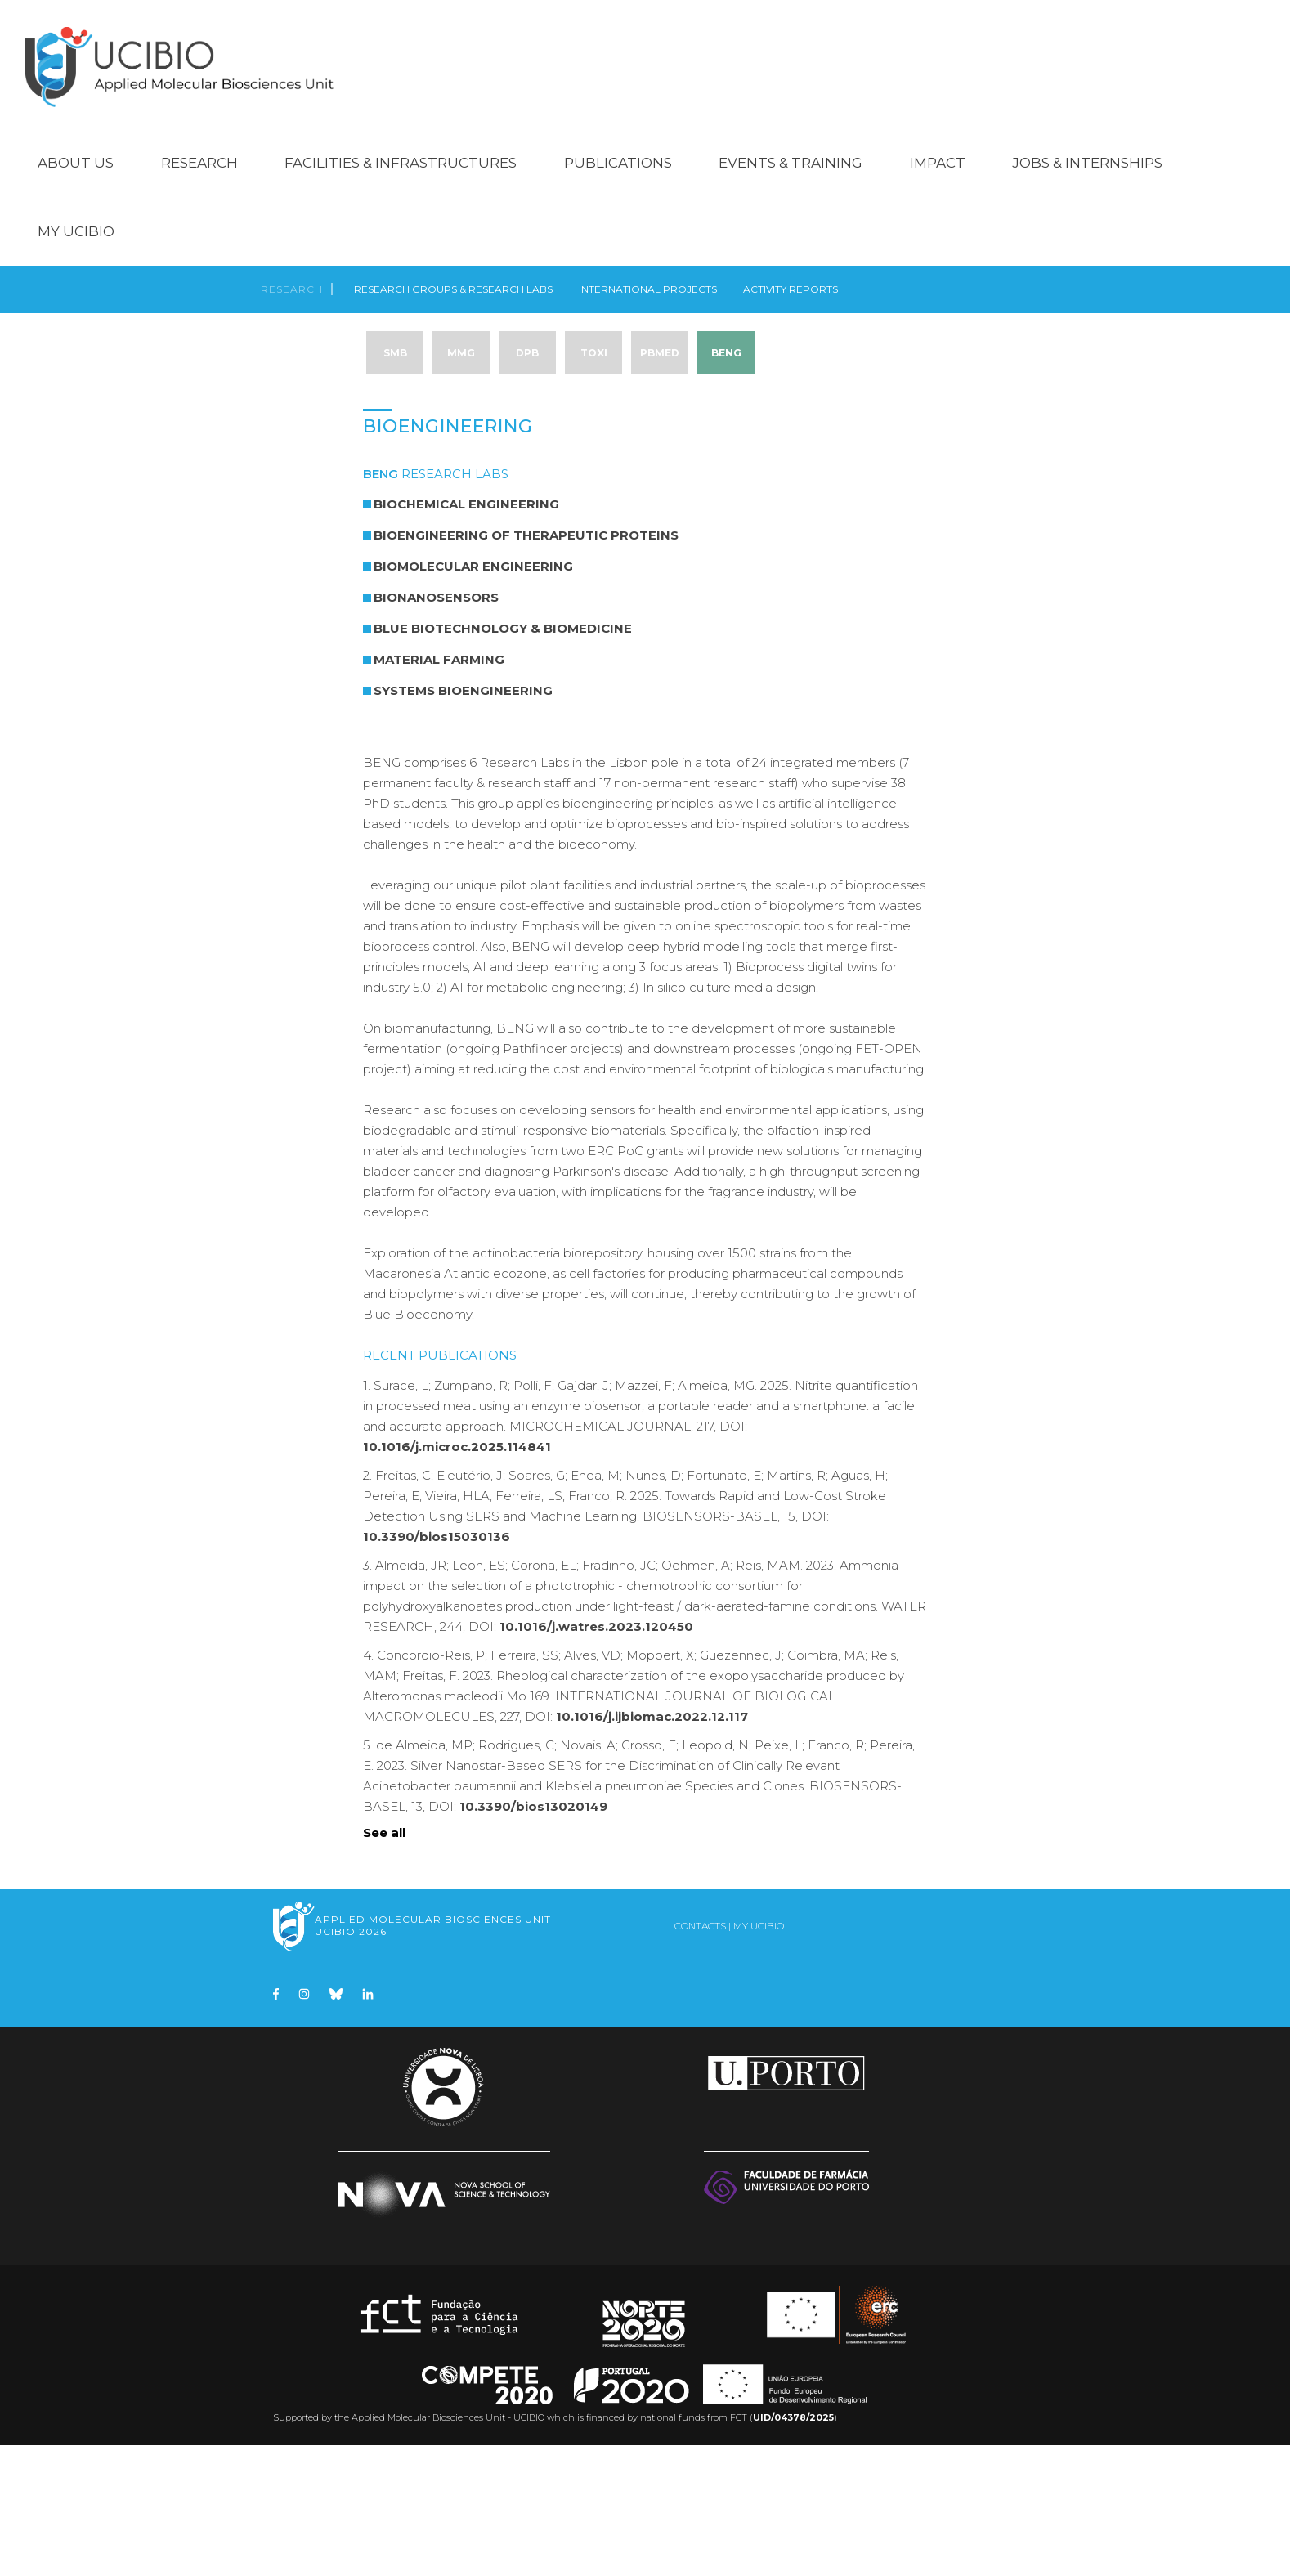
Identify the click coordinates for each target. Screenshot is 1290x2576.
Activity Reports (790, 273)
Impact (937, 140)
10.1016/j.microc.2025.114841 (457, 1577)
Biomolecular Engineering (473, 697)
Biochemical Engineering (466, 635)
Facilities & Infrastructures (400, 140)
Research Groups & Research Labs (453, 273)
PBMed (659, 341)
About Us (76, 140)
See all (384, 1963)
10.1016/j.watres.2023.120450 (596, 1757)
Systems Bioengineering (463, 821)
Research (199, 140)
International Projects (648, 273)
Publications (618, 140)
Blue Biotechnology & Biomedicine (503, 759)
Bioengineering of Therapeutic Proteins (526, 666)
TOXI (593, 341)
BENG (726, 341)
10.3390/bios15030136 (436, 1667)
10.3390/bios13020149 (533, 1937)
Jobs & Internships (1087, 140)
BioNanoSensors (436, 728)
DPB (527, 341)
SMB (395, 341)
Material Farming (439, 790)
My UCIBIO (76, 209)
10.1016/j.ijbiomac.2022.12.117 (652, 1847)
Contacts (700, 2056)
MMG (461, 341)
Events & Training (790, 140)
